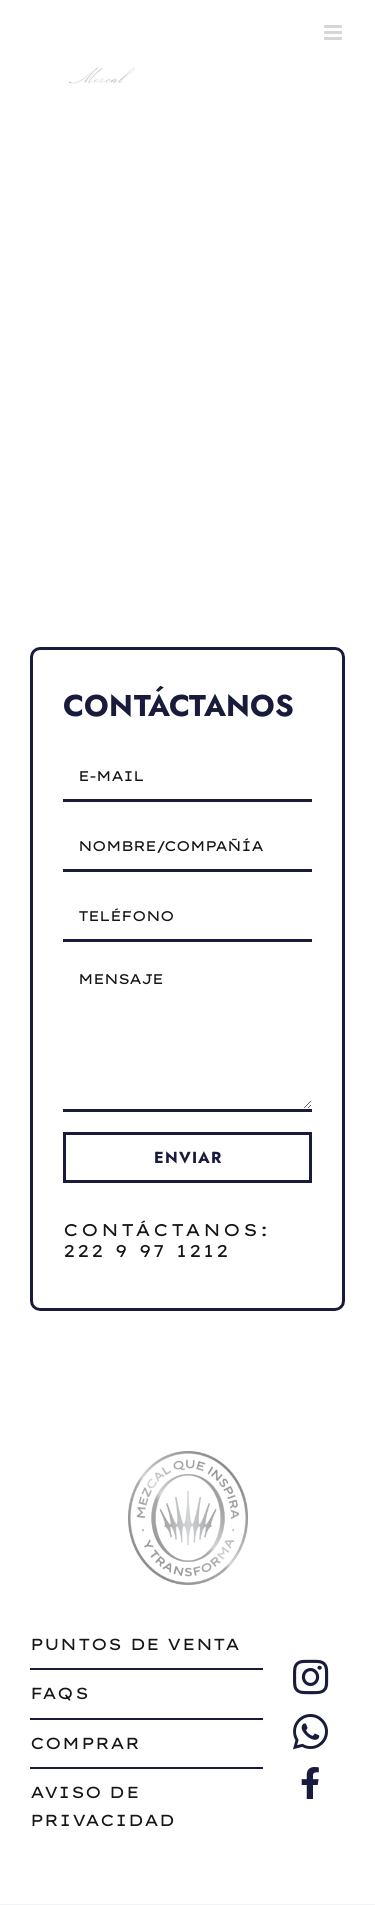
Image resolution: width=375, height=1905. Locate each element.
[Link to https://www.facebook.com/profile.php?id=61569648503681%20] (310, 1783)
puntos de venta (135, 1644)
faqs (59, 1693)
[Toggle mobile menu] (334, 32)
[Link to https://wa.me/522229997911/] (310, 1732)
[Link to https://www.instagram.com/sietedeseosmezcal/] (310, 1677)
